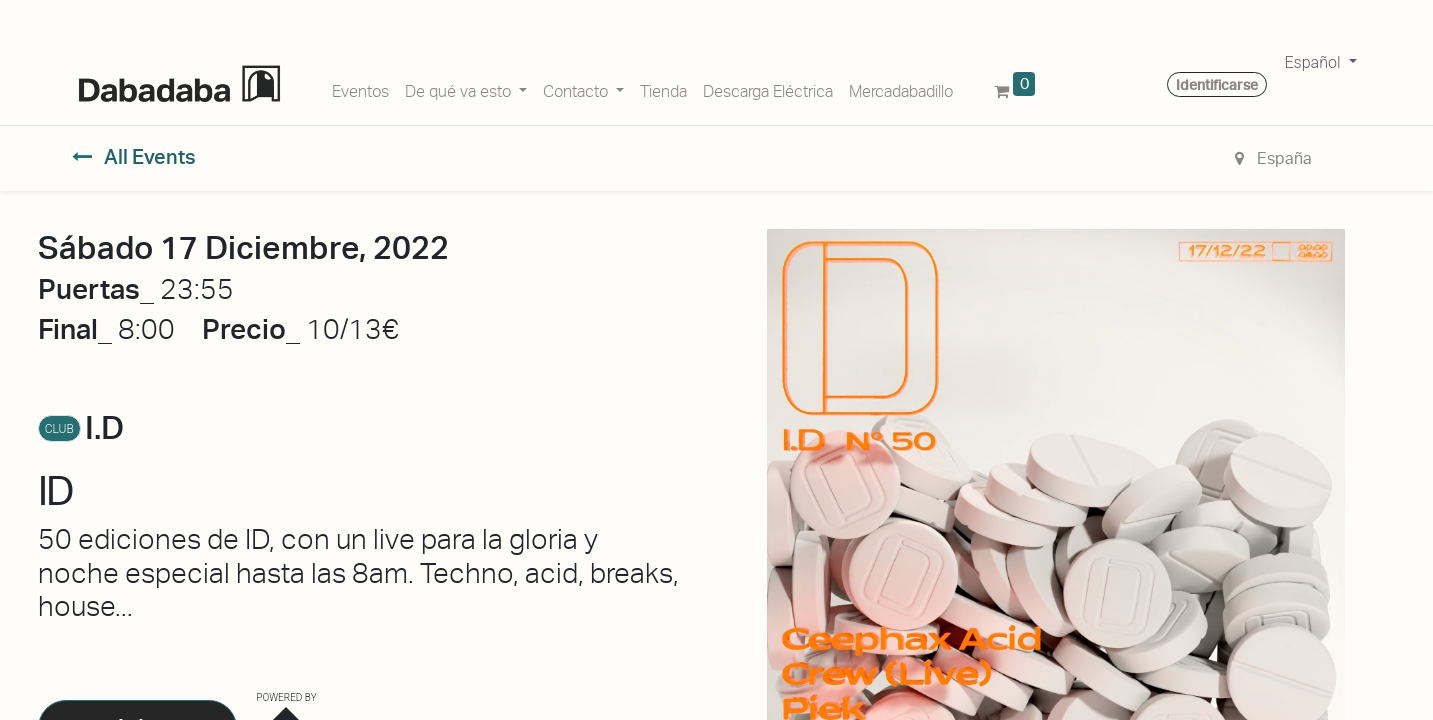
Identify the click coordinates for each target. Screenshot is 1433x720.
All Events (134, 157)
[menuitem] (360, 88)
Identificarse (1217, 85)
